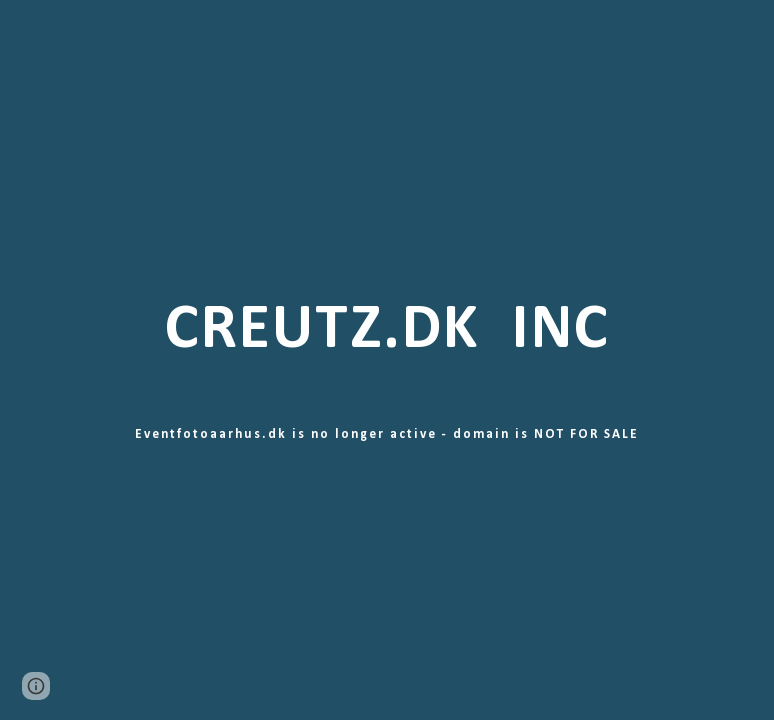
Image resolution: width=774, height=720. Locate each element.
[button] (36, 686)
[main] (386, 360)
